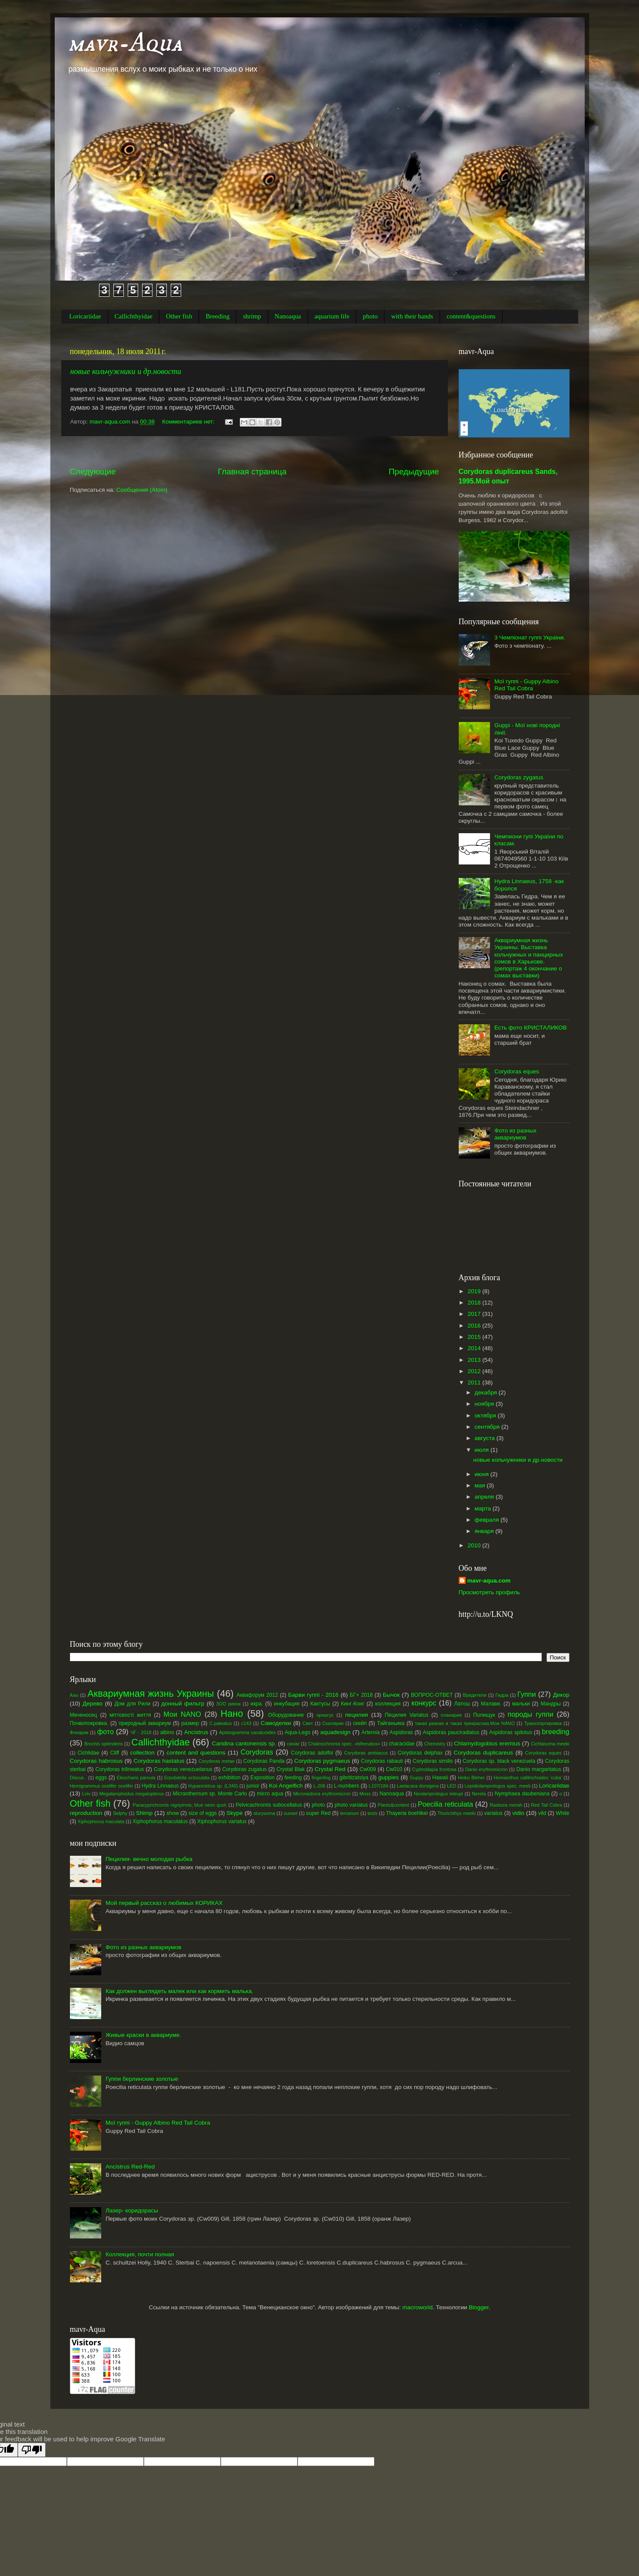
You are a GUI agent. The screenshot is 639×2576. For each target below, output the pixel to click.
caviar (293, 1743)
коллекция (388, 1704)
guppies (388, 1777)
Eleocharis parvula (135, 1777)
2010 (474, 1545)
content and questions (195, 1752)
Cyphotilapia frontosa (434, 1769)
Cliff (114, 1753)
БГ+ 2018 (361, 1695)
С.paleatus (220, 1723)
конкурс (423, 1703)
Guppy (417, 1777)
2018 (474, 1302)
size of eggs (203, 1813)
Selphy (120, 1813)
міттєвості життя (130, 1715)
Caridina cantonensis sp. (244, 1743)
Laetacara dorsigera (417, 1785)
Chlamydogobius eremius (487, 1743)
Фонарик (79, 1732)
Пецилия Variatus (406, 1715)
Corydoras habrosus (96, 1761)
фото (105, 1731)
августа (486, 1438)
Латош (462, 1704)
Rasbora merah (506, 1805)
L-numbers (346, 1786)
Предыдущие (414, 471)
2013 (474, 1360)
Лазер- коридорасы (132, 2210)
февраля (488, 1519)
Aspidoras (401, 1732)
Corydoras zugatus (244, 1769)
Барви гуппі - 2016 (313, 1695)
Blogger (479, 2307)
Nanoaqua (288, 316)
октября (486, 1415)
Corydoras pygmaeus (322, 1761)
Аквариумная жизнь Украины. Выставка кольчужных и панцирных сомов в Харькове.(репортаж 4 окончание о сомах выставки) (528, 958)
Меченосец (83, 1715)
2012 (474, 1371)
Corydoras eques (516, 1071)
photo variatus (351, 1805)
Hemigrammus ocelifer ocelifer (101, 1785)
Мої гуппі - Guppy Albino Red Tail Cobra (526, 685)
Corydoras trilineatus (120, 1769)
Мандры (550, 1704)
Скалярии (333, 1723)
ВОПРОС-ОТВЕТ (432, 1695)
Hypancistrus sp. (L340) (213, 1785)
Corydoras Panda (264, 1761)
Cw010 (394, 1769)
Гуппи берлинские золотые (142, 2079)
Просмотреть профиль (489, 1592)
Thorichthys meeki (456, 1813)
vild (542, 1813)
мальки (521, 1704)
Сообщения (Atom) (142, 490)
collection (142, 1752)
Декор (561, 1695)
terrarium (349, 1813)
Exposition (262, 1778)
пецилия (356, 1715)
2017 (474, 1314)
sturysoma (264, 1813)
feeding (293, 1778)
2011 (474, 1382)
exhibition (229, 1778)
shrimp (252, 316)
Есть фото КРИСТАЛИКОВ (530, 1027)
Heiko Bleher (471, 1777)
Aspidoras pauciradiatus (451, 1732)
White (562, 1813)
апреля (485, 1496)
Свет (307, 1723)
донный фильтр (182, 1703)
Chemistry (435, 1743)
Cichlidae (88, 1753)
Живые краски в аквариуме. (143, 2035)
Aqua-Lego (297, 1732)
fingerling (321, 1777)
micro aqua (270, 1794)
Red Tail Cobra (546, 1805)
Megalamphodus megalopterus (131, 1793)
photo (370, 316)
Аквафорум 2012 (257, 1695)
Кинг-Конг (352, 1704)
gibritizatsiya (353, 1778)
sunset (291, 1813)
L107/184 (378, 1785)
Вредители (475, 1695)
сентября (488, 1427)
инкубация (286, 1704)
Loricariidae (85, 316)
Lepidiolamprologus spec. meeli (498, 1785)
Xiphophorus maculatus (160, 1821)
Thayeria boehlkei (407, 1813)
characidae (401, 1744)
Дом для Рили (132, 1704)
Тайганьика (390, 1723)
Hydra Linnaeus (160, 1786)
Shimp (144, 1813)
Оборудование (286, 1715)
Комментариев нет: (189, 421)
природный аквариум (145, 1723)
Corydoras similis (433, 1761)
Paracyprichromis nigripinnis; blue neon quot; (180, 1805)
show (172, 1813)
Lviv (86, 1793)
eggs (101, 1778)
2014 (474, 1348)
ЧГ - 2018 (141, 1732)
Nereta (479, 1793)
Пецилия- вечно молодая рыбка (149, 1859)
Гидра (502, 1695)
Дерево (93, 1703)
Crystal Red (330, 1769)
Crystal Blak (290, 1769)
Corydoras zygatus (518, 777)
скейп (360, 1723)
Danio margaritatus (538, 1769)
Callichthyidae (133, 316)
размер (190, 1723)
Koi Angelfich (286, 1785)
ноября (485, 1404)
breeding (555, 1731)
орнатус (324, 1715)
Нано (232, 1713)
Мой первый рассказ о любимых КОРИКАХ (164, 1903)
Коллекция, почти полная (140, 2254)
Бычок (391, 1695)
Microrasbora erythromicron (322, 1793)
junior (252, 1786)
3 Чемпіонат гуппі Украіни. (529, 637)
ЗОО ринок (228, 1703)
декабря (487, 1392)
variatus (493, 1813)
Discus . (78, 1777)
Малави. (491, 1704)
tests (372, 1813)
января (485, 1531)
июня (482, 1474)
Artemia (370, 1732)
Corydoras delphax (420, 1753)
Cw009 (368, 1769)
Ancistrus (196, 1732)
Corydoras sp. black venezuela (499, 1761)
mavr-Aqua (125, 43)
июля (482, 1450)
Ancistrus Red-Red (130, 2166)
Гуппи (526, 1694)
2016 (474, 1325)
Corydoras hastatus (158, 1761)
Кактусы (320, 1704)
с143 (246, 1723)
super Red (318, 1813)
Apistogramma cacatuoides (247, 1732)
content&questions (471, 316)
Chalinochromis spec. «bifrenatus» (344, 1743)
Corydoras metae (217, 1761)
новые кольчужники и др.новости (125, 371)
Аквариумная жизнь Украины (150, 1693)
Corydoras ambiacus (366, 1752)
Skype (234, 1813)
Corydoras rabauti (382, 1761)
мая (481, 1485)
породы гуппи (530, 1714)
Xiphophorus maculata (101, 1821)
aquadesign (335, 1732)
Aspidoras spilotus (510, 1732)
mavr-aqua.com (489, 1580)
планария (451, 1715)
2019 (474, 1291)
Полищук (484, 1715)
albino (167, 1732)
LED (451, 1785)
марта (484, 1508)
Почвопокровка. (89, 1723)
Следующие (93, 471)
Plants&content (393, 1805)
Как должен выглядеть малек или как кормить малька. (179, 1991)
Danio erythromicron (486, 1769)
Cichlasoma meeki (550, 1743)
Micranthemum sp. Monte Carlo (210, 1794)
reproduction (86, 1813)
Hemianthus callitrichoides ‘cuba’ (527, 1777)
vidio (518, 1813)
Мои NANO (182, 1714)
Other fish (179, 316)
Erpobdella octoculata (186, 1777)
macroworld (417, 2307)
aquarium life (332, 316)
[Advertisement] (254, 451)
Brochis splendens (103, 1743)
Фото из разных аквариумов (515, 1134)
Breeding (217, 316)
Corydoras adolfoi (312, 1753)
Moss (365, 1793)
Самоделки (276, 1723)
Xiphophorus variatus (222, 1821)
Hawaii (440, 1778)
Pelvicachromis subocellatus (268, 1805)
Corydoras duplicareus (483, 1752)
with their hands (412, 316)
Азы (74, 1695)
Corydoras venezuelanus (183, 1769)
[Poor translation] (32, 2450)
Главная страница (252, 471)
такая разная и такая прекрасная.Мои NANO (465, 1723)
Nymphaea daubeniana (522, 1794)
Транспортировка (543, 1723)
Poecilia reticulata (445, 1804)
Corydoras (257, 1752)
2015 (474, 1337)
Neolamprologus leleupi (438, 1793)
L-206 (319, 1785)
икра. (257, 1704)
